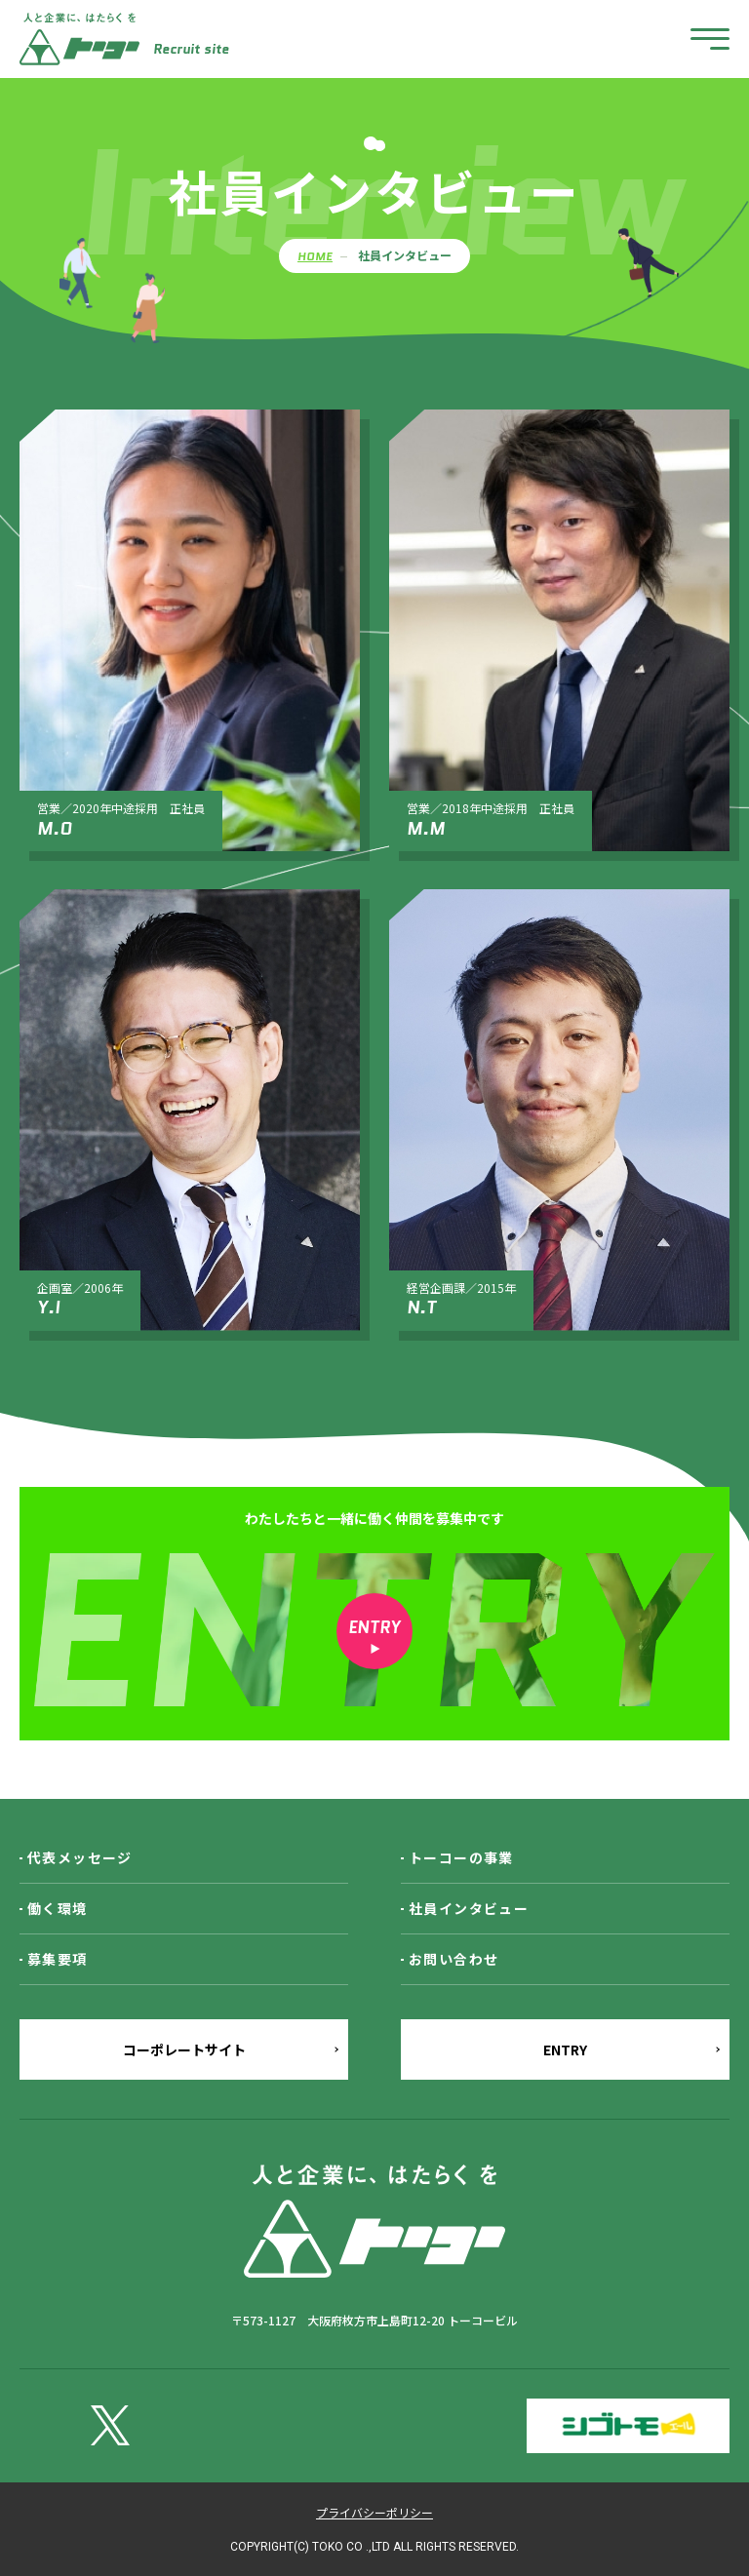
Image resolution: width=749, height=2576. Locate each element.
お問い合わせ (453, 1959)
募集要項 (57, 1959)
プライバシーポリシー (374, 2512)
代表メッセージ (80, 1857)
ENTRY (565, 2049)
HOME (315, 256)
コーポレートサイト (184, 2049)
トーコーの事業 (461, 1857)
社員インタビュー (469, 1908)
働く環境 (57, 1908)
